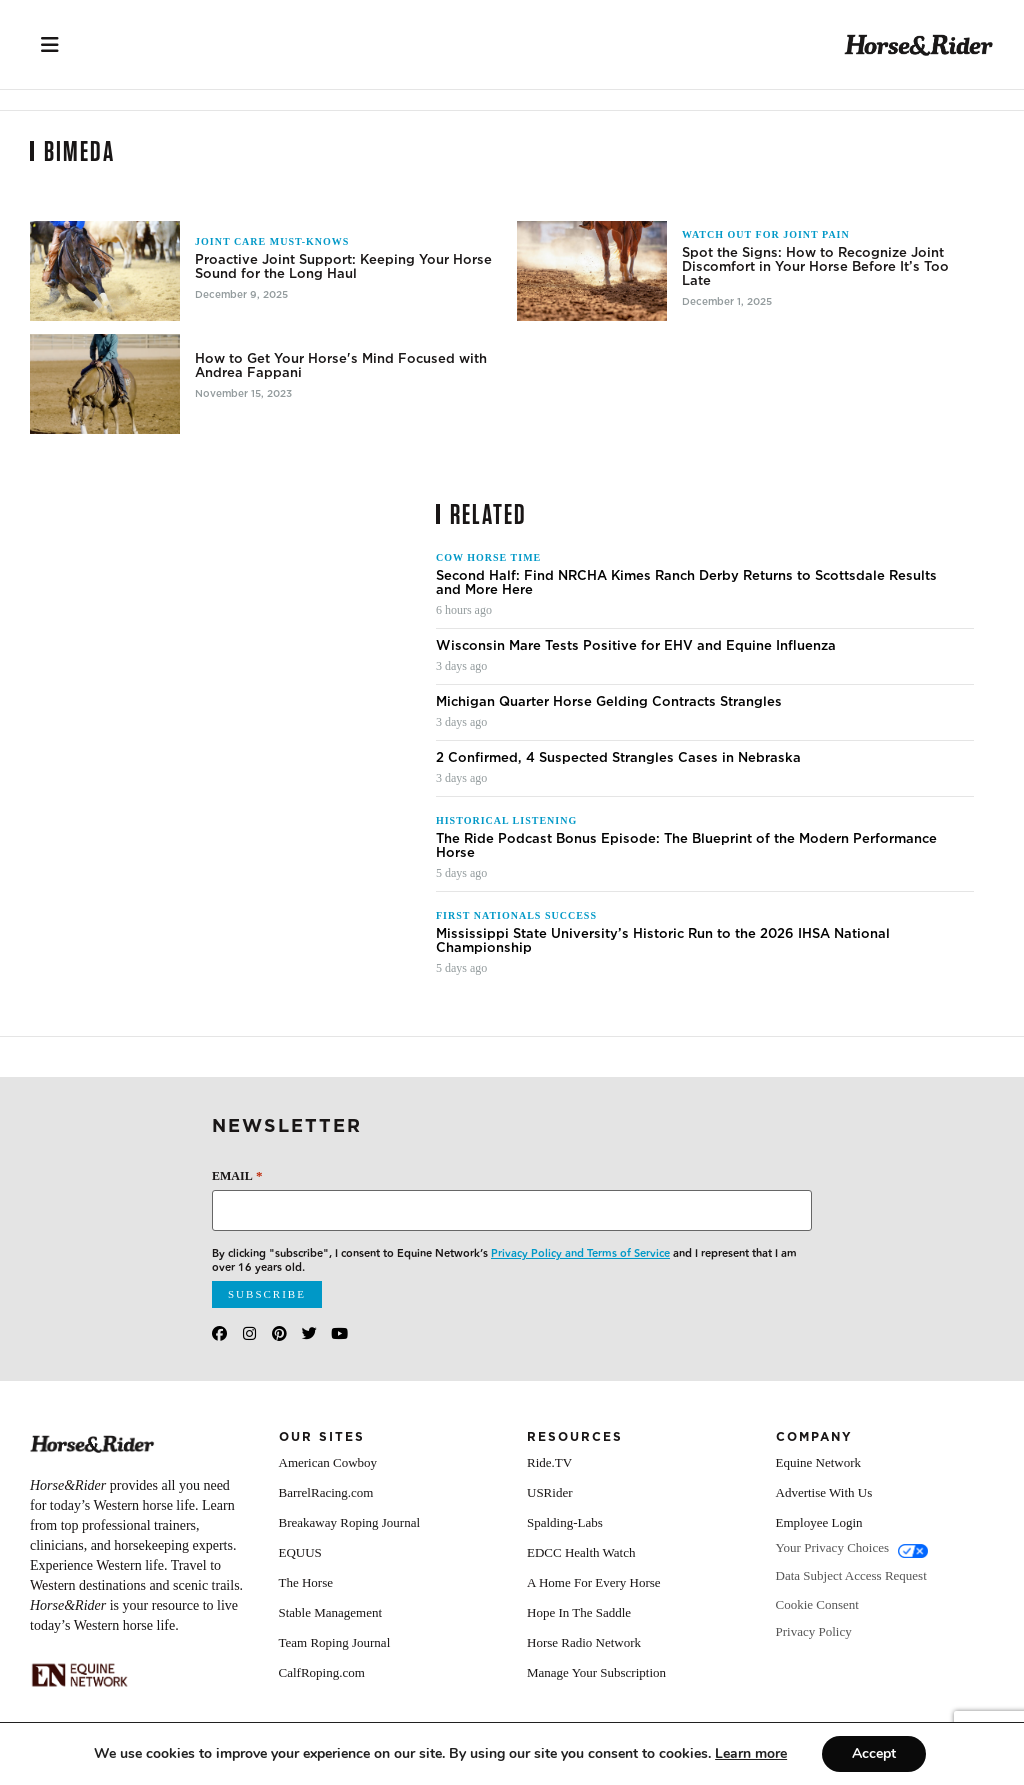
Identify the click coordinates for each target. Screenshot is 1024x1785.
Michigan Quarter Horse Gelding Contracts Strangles (609, 702)
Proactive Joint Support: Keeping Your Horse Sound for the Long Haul (343, 267)
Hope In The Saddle (579, 1612)
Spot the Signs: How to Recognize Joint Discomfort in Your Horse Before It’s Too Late (815, 267)
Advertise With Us (824, 1492)
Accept (874, 1753)
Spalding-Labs (565, 1522)
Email (237, 1175)
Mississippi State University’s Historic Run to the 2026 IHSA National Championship (663, 941)
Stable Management (331, 1612)
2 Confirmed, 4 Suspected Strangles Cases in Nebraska (618, 758)
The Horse (306, 1582)
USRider (550, 1492)
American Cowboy (328, 1462)
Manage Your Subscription (596, 1672)
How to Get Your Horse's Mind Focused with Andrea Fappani (341, 366)
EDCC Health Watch (581, 1552)
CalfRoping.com (322, 1672)
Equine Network (819, 1462)
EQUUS (300, 1552)
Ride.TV (549, 1462)
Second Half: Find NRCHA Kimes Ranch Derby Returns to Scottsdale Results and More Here (686, 583)
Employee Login (819, 1522)
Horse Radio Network (584, 1642)
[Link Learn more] (751, 1753)
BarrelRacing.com (326, 1492)
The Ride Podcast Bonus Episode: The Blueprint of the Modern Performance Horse (686, 846)
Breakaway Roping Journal (350, 1522)
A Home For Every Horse (594, 1582)
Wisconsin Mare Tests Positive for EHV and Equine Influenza (636, 646)
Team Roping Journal (335, 1642)
